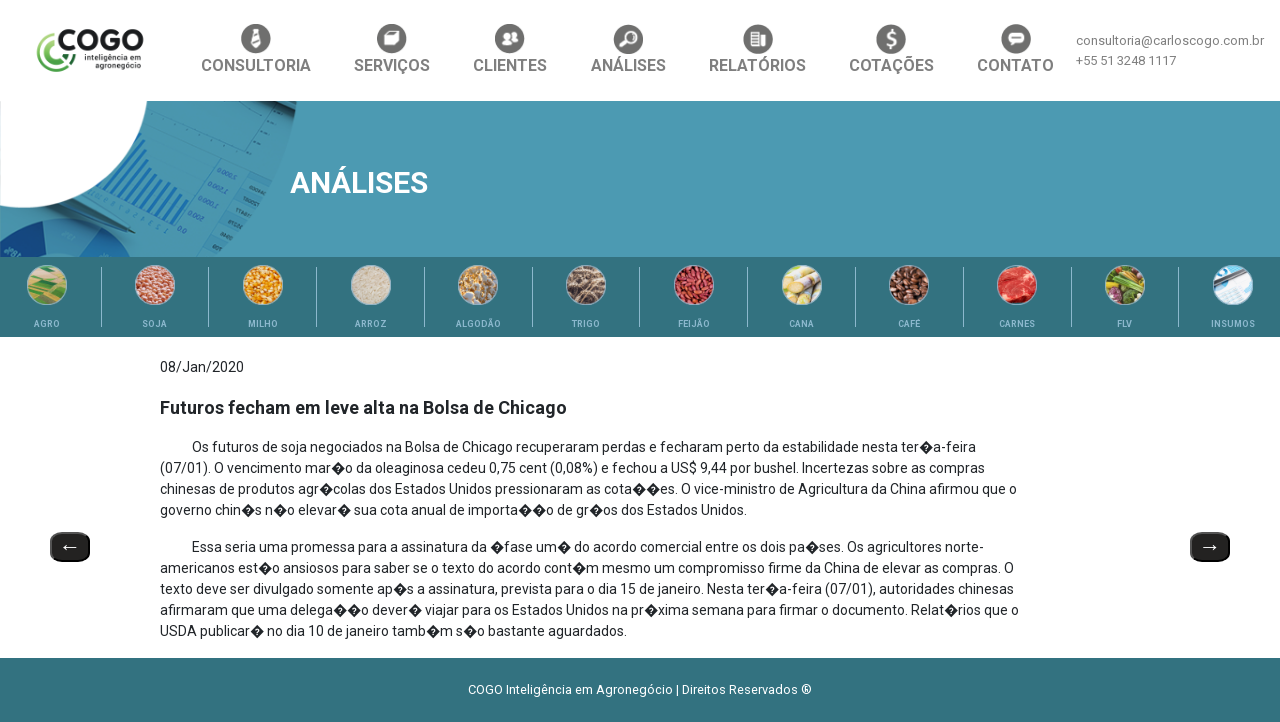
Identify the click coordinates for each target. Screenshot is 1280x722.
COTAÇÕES (891, 49)
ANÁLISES (628, 49)
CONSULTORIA (256, 49)
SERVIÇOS (392, 49)
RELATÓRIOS (757, 49)
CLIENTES (510, 49)
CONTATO (1015, 49)
